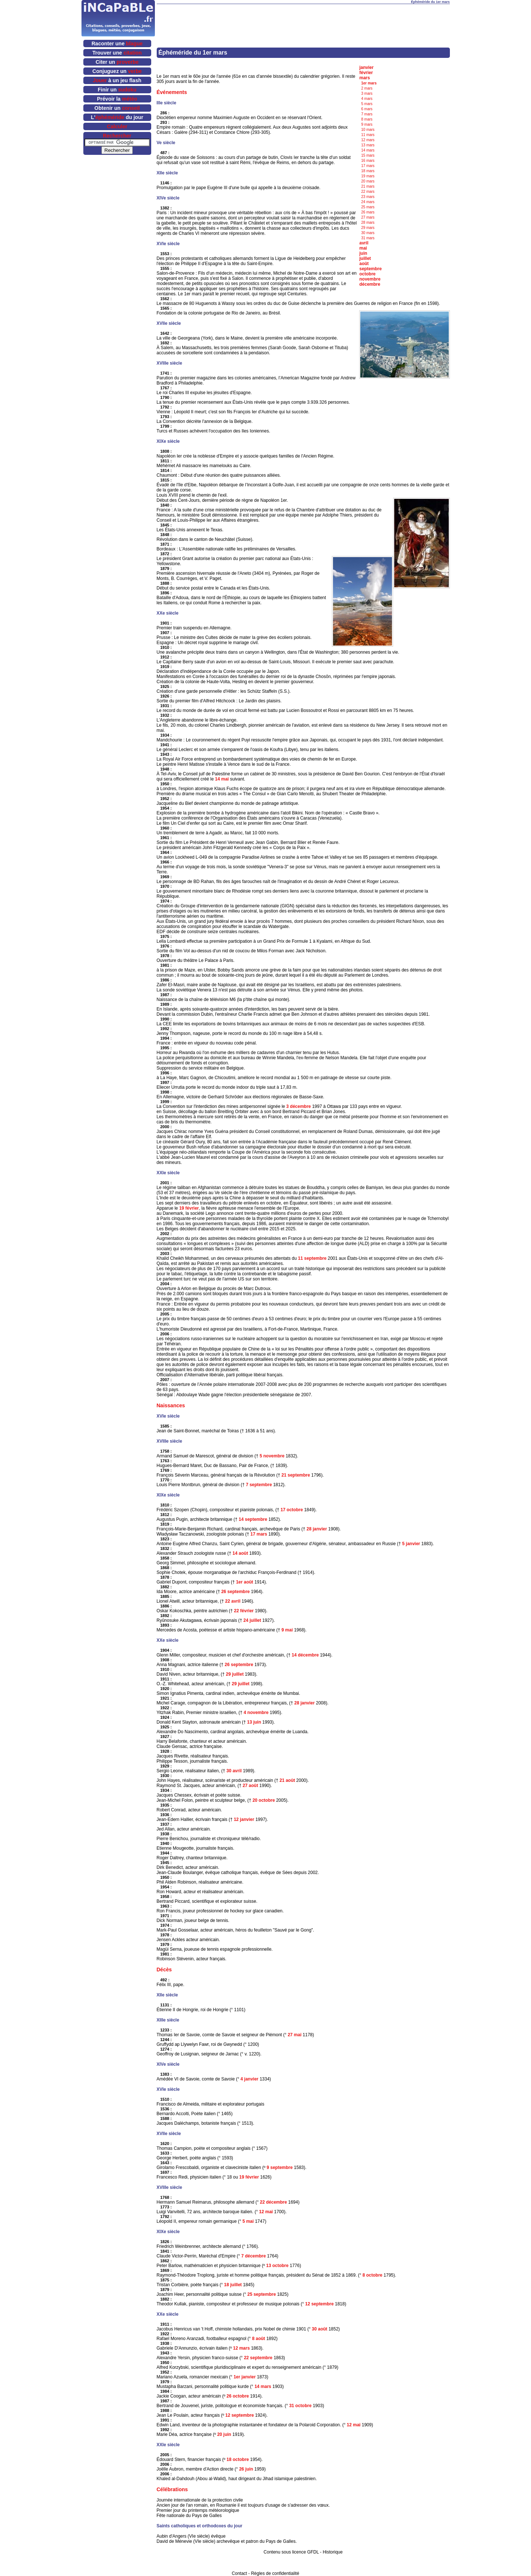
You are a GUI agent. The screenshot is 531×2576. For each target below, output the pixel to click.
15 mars (368, 155)
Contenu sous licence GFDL (291, 2552)
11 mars (368, 135)
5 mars (367, 104)
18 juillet (233, 2284)
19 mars (368, 176)
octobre (368, 274)
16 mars (368, 161)
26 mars (368, 212)
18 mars (368, 171)
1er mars (369, 83)
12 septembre (319, 2303)
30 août (319, 2329)
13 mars (368, 145)
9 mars (367, 124)
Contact (239, 2573)
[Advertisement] (303, 15)
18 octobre (237, 2459)
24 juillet (252, 1620)
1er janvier (244, 2376)
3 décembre (298, 1106)
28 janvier (316, 1529)
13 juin (254, 1722)
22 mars (368, 192)
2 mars (367, 88)
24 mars (368, 202)
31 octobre (300, 2405)
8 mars (367, 119)
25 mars (368, 207)
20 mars (368, 181)
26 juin (246, 2469)
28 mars (368, 222)
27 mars (368, 217)
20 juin (224, 2434)
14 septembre (253, 1519)
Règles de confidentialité (275, 2573)
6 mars (367, 109)
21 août (287, 1780)
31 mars (368, 238)
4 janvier (249, 2079)
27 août (250, 1785)
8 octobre (372, 2275)
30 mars (368, 233)
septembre (371, 268)
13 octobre (277, 2265)
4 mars (367, 99)
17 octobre (292, 1509)
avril (364, 243)
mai (363, 248)
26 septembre (235, 1591)
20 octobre (264, 1800)
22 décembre (273, 2202)
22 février (244, 1610)
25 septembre (261, 2294)
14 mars (368, 150)
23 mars (368, 197)
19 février (189, 1208)
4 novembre (256, 1712)
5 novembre (272, 1456)
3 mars (367, 93)
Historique (333, 2552)
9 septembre (280, 2167)
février (366, 72)
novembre (370, 279)
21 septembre (295, 1475)
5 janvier (411, 1543)
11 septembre (312, 1258)
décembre (370, 284)
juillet (365, 258)
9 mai (287, 1630)
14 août (240, 1553)
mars (365, 77)
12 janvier (244, 1819)
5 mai (248, 2221)
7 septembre (259, 1484)
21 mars (368, 186)
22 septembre (258, 2357)
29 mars (368, 228)
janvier (367, 67)
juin (363, 253)
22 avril (232, 1601)
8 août (258, 2338)
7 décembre (253, 2256)
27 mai (294, 2034)
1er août (244, 1582)
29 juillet (235, 1674)
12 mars (368, 140)
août (364, 263)
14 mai (222, 779)
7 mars (367, 114)
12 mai (266, 2211)
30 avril (234, 1770)
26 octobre (237, 2396)
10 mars (368, 130)
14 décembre (305, 1655)
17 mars (368, 166)
